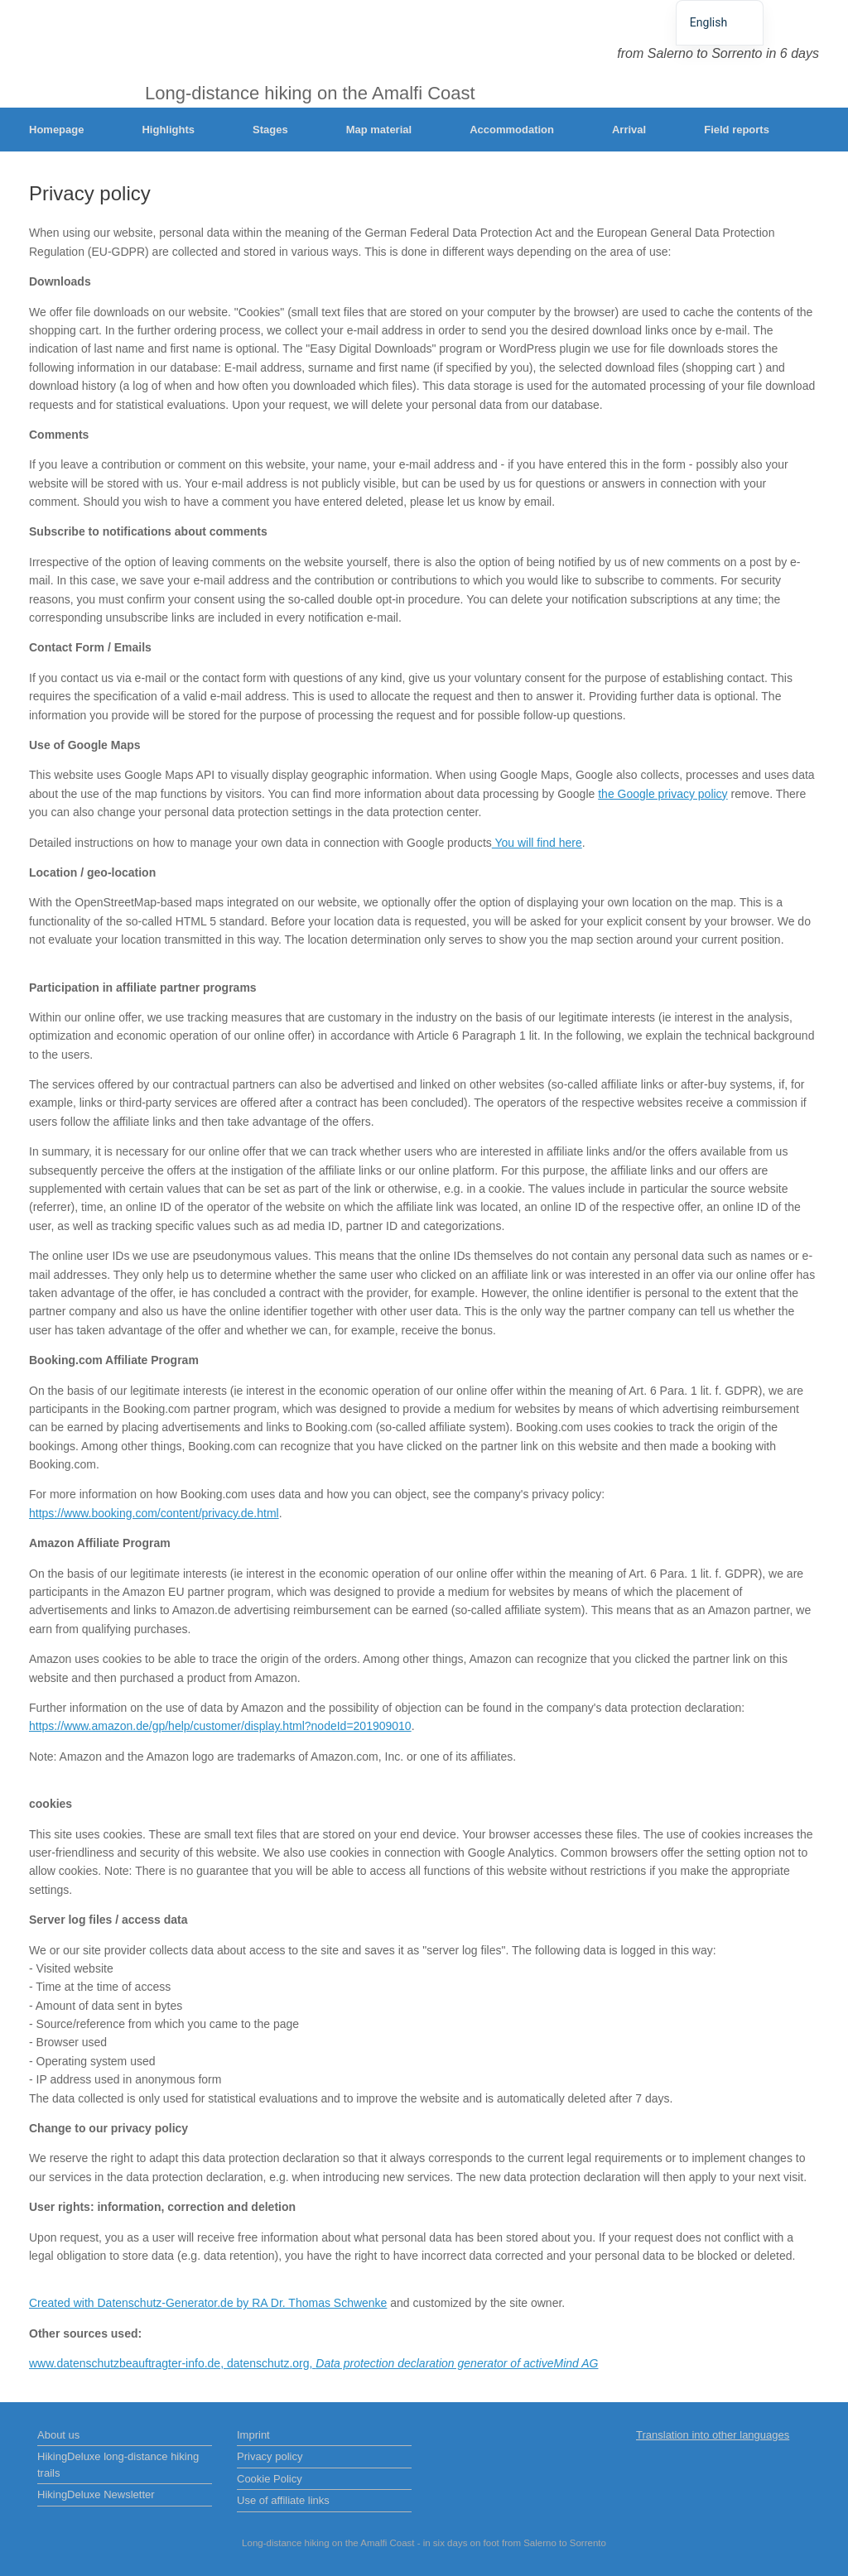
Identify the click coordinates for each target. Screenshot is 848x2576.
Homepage (56, 129)
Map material (379, 129)
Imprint (253, 2435)
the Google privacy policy (662, 793)
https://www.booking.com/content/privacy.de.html (154, 1513)
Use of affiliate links (283, 2500)
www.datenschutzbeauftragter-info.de (124, 2363)
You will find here (537, 842)
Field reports (736, 129)
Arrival (629, 129)
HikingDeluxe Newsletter (96, 2494)
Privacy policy (269, 2456)
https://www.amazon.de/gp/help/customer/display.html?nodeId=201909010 (220, 1726)
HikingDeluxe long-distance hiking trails (118, 2464)
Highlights (168, 129)
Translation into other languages (712, 2435)
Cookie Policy (269, 2479)
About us (58, 2435)
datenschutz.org (268, 2363)
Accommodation (512, 129)
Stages (270, 129)
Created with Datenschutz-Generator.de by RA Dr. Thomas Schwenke (208, 2302)
